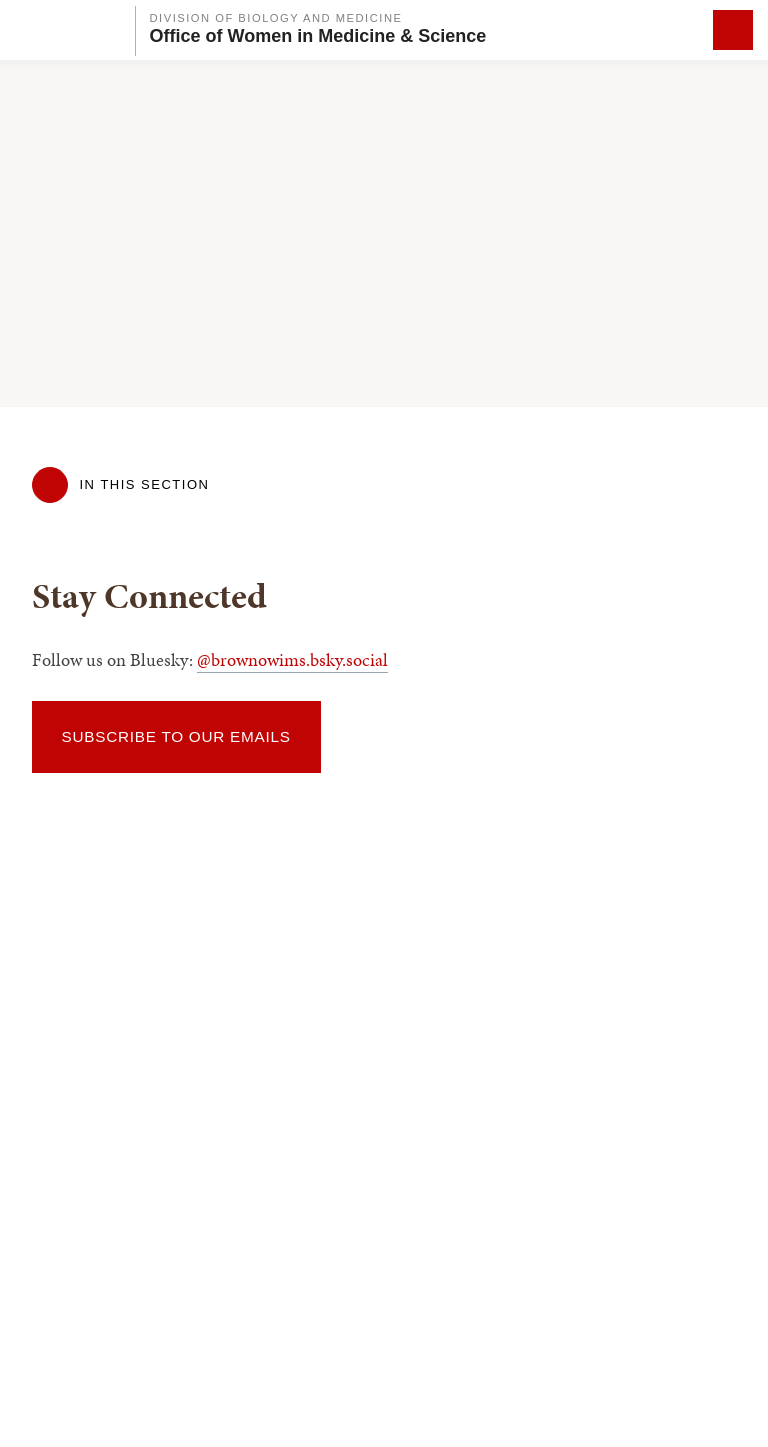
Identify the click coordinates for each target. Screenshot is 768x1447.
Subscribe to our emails (176, 736)
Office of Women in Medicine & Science (318, 36)
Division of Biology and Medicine (276, 18)
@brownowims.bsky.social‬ (292, 659)
